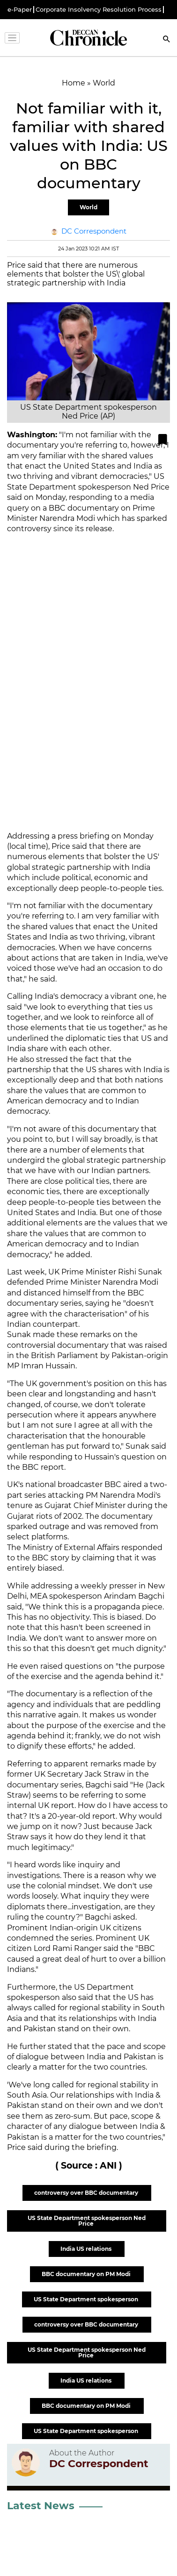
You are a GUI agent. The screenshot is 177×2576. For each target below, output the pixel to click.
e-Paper (19, 9)
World (88, 207)
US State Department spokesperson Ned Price (87, 2220)
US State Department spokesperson (87, 2299)
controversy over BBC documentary (87, 2192)
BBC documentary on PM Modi (87, 2273)
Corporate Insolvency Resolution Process (99, 9)
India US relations (86, 2248)
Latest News (40, 2505)
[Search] (166, 40)
